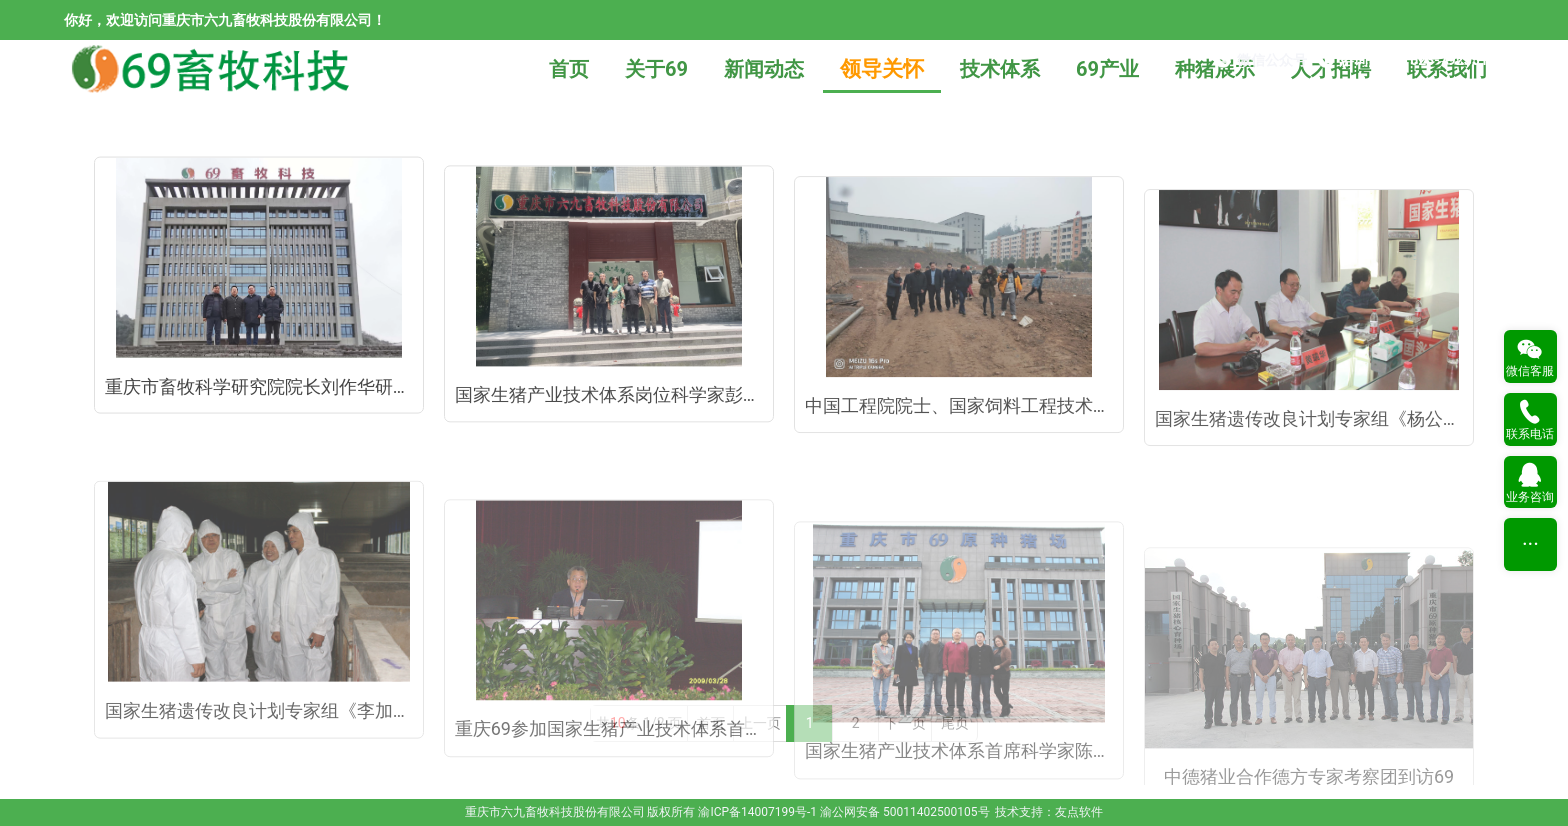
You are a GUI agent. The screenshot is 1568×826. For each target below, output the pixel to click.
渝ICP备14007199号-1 (757, 812)
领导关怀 (882, 69)
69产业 (1107, 69)
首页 (569, 69)
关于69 (656, 69)
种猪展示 (1215, 69)
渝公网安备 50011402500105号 (904, 812)
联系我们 (1447, 69)
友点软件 (1079, 812)
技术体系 (1000, 69)
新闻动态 (764, 69)
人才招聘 (1331, 69)
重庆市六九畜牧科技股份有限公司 (555, 812)
